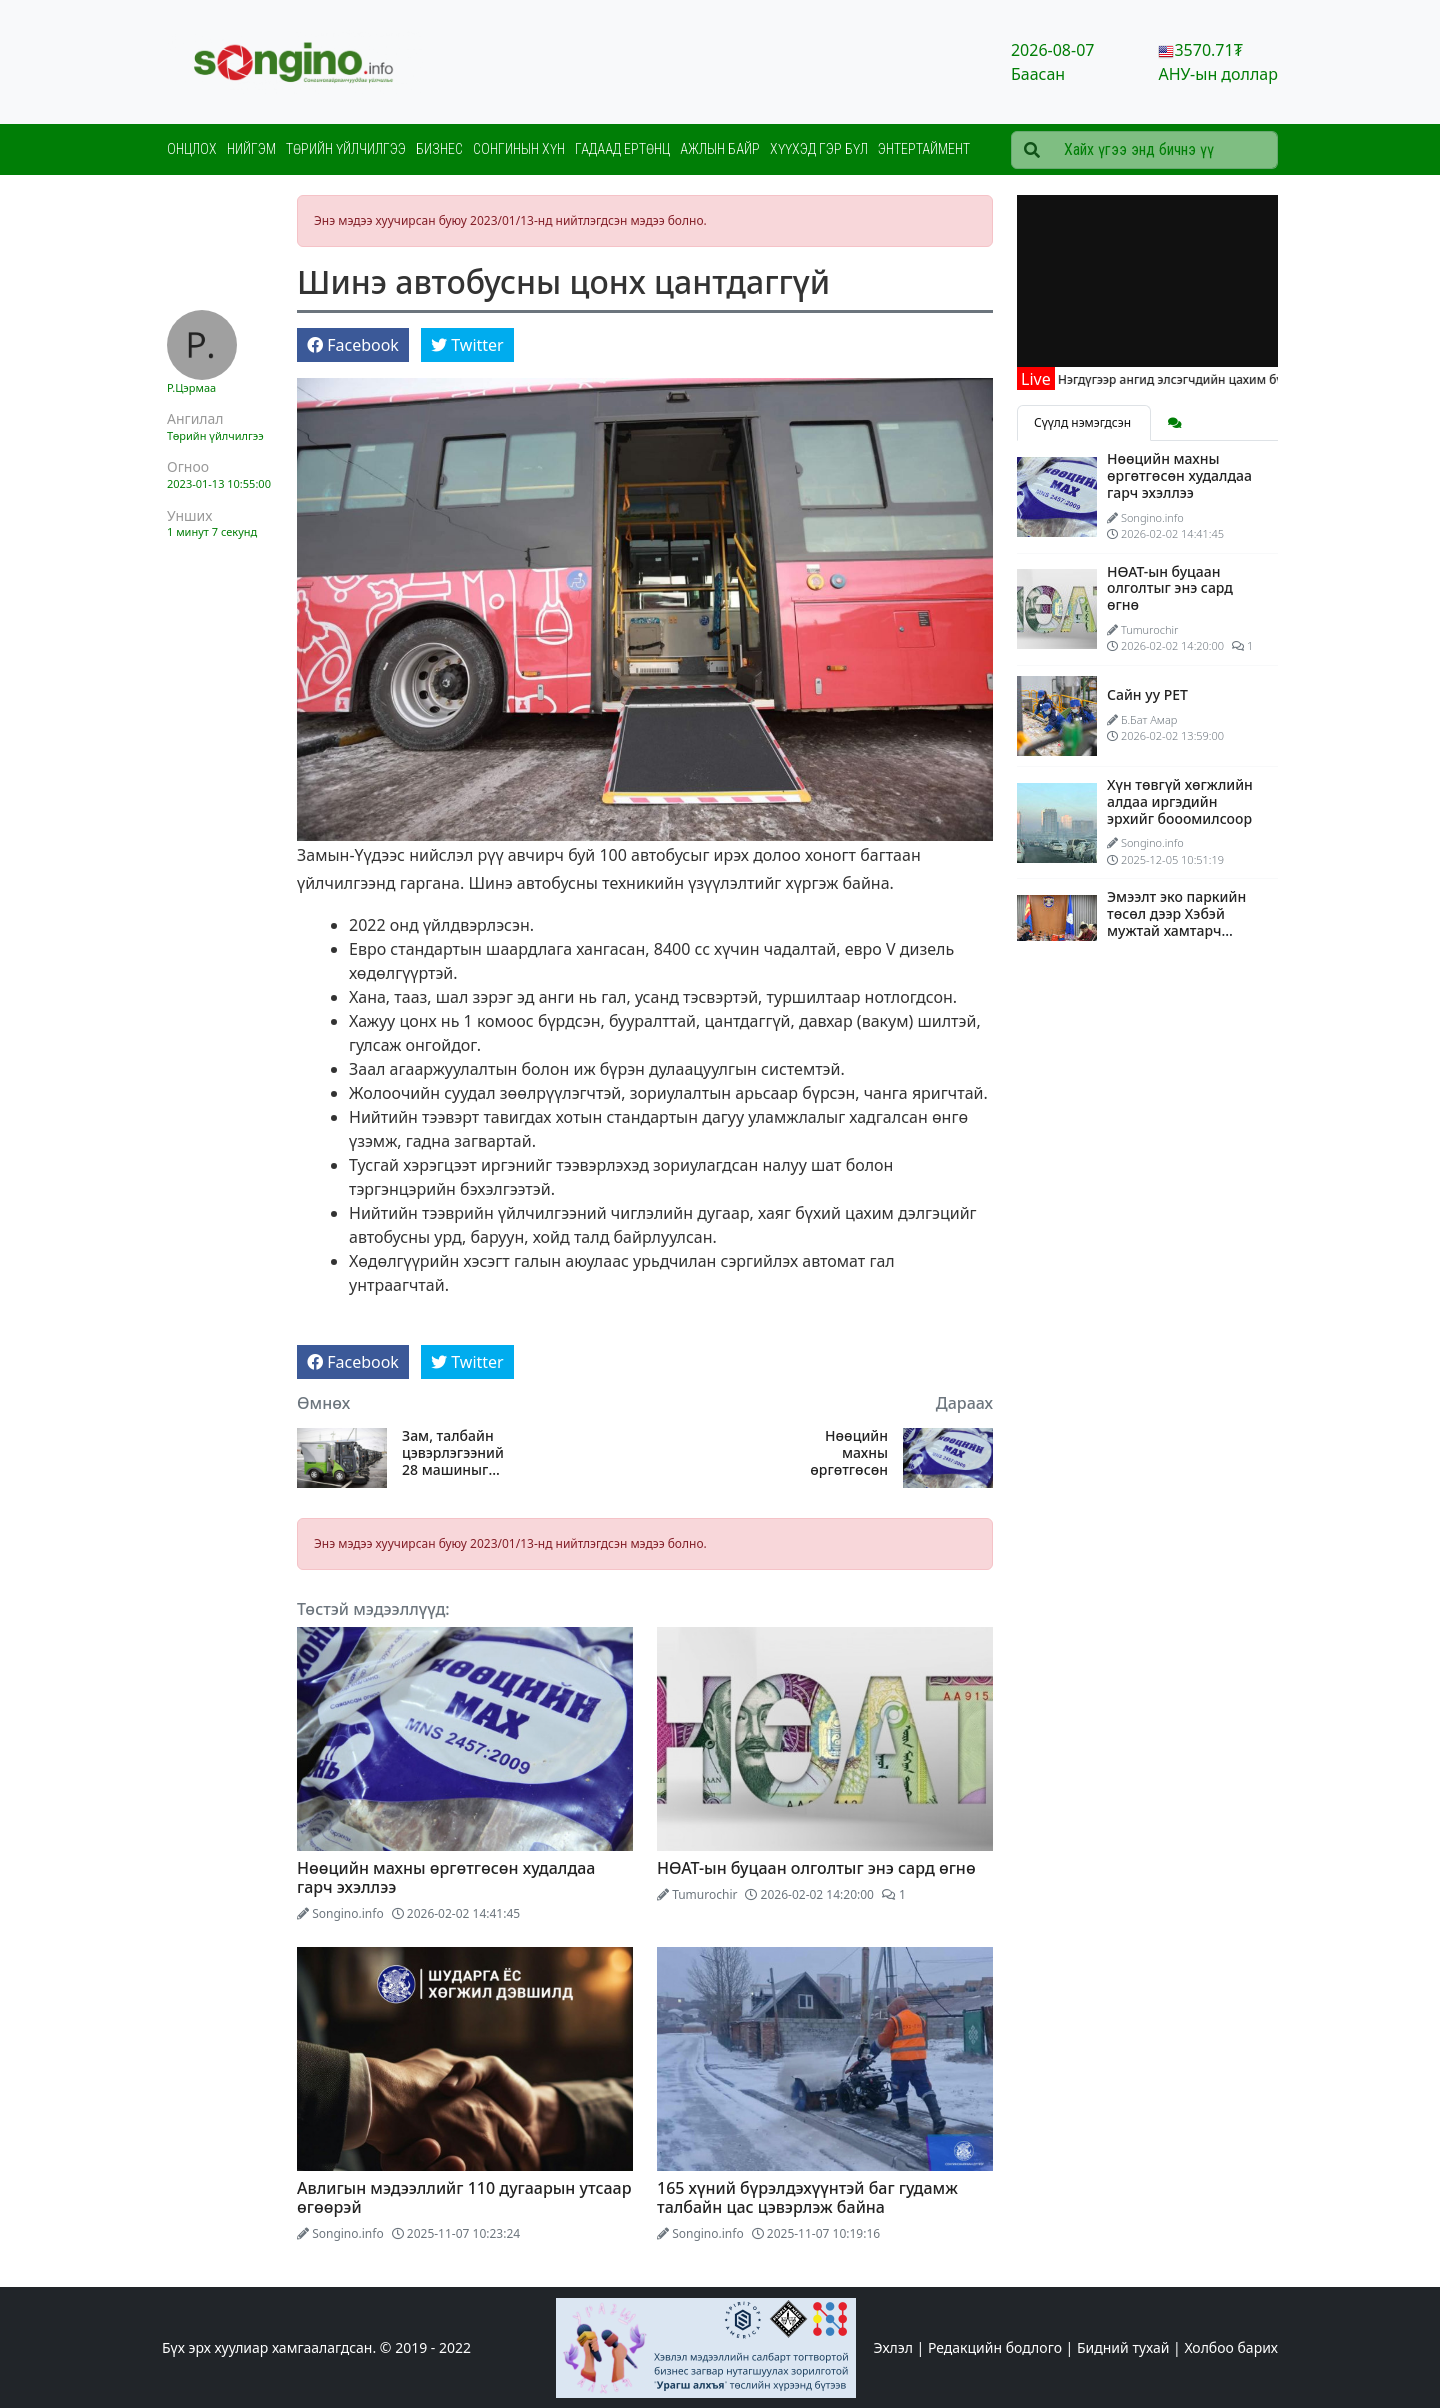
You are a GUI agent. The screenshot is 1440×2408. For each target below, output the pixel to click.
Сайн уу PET (1147, 694)
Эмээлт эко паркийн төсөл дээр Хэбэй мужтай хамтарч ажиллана (1176, 921)
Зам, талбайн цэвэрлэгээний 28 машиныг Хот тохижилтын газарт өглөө (453, 1453)
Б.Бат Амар (1149, 719)
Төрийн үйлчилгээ (346, 149)
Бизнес (439, 149)
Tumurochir (704, 1894)
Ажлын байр (720, 149)
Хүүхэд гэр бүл (819, 149)
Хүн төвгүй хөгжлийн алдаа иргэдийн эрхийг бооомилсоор (1180, 801)
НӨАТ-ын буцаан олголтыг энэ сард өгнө (816, 1868)
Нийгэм (251, 149)
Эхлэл (893, 2347)
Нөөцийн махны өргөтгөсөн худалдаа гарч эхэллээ (839, 1453)
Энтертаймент (924, 149)
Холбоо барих (1231, 2347)
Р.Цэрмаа (191, 387)
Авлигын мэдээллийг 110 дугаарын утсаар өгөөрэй (464, 2197)
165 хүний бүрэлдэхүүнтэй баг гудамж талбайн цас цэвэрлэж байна (807, 2197)
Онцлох (192, 149)
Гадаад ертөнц (622, 149)
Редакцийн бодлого (995, 2347)
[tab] (1175, 423)
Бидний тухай (1123, 2347)
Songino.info (348, 1913)
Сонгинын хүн (519, 149)
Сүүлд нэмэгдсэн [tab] (1084, 422)
